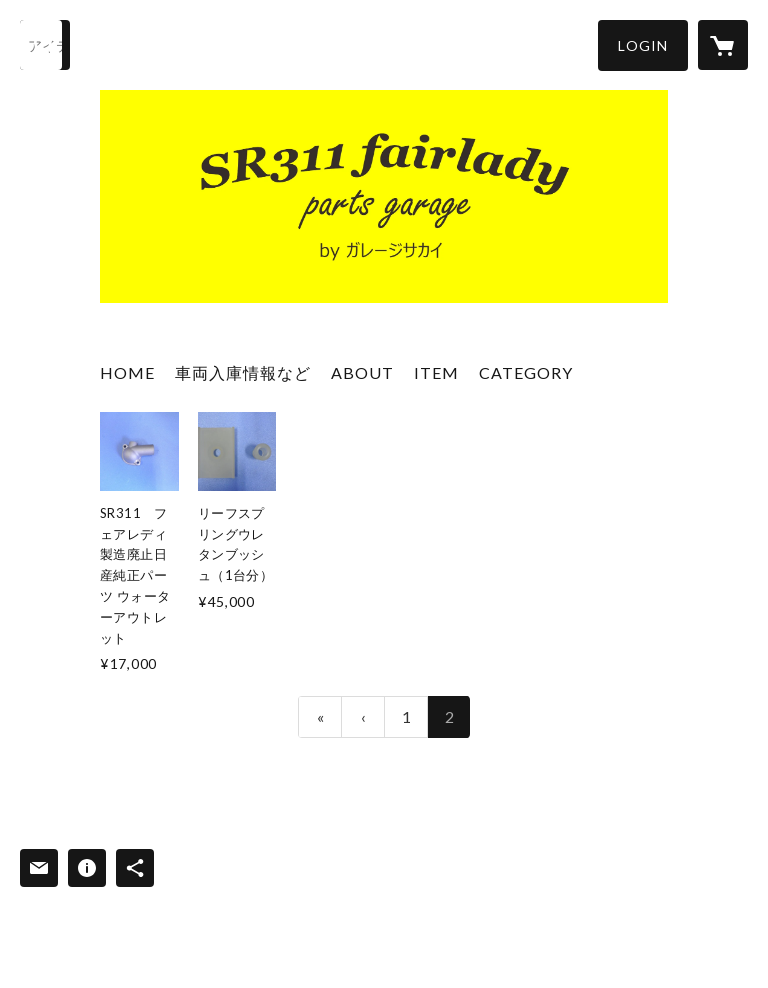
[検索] (45, 45)
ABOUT (362, 372)
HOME (127, 372)
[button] (643, 45)
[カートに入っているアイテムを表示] (723, 45)
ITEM (436, 372)
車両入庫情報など (243, 372)
